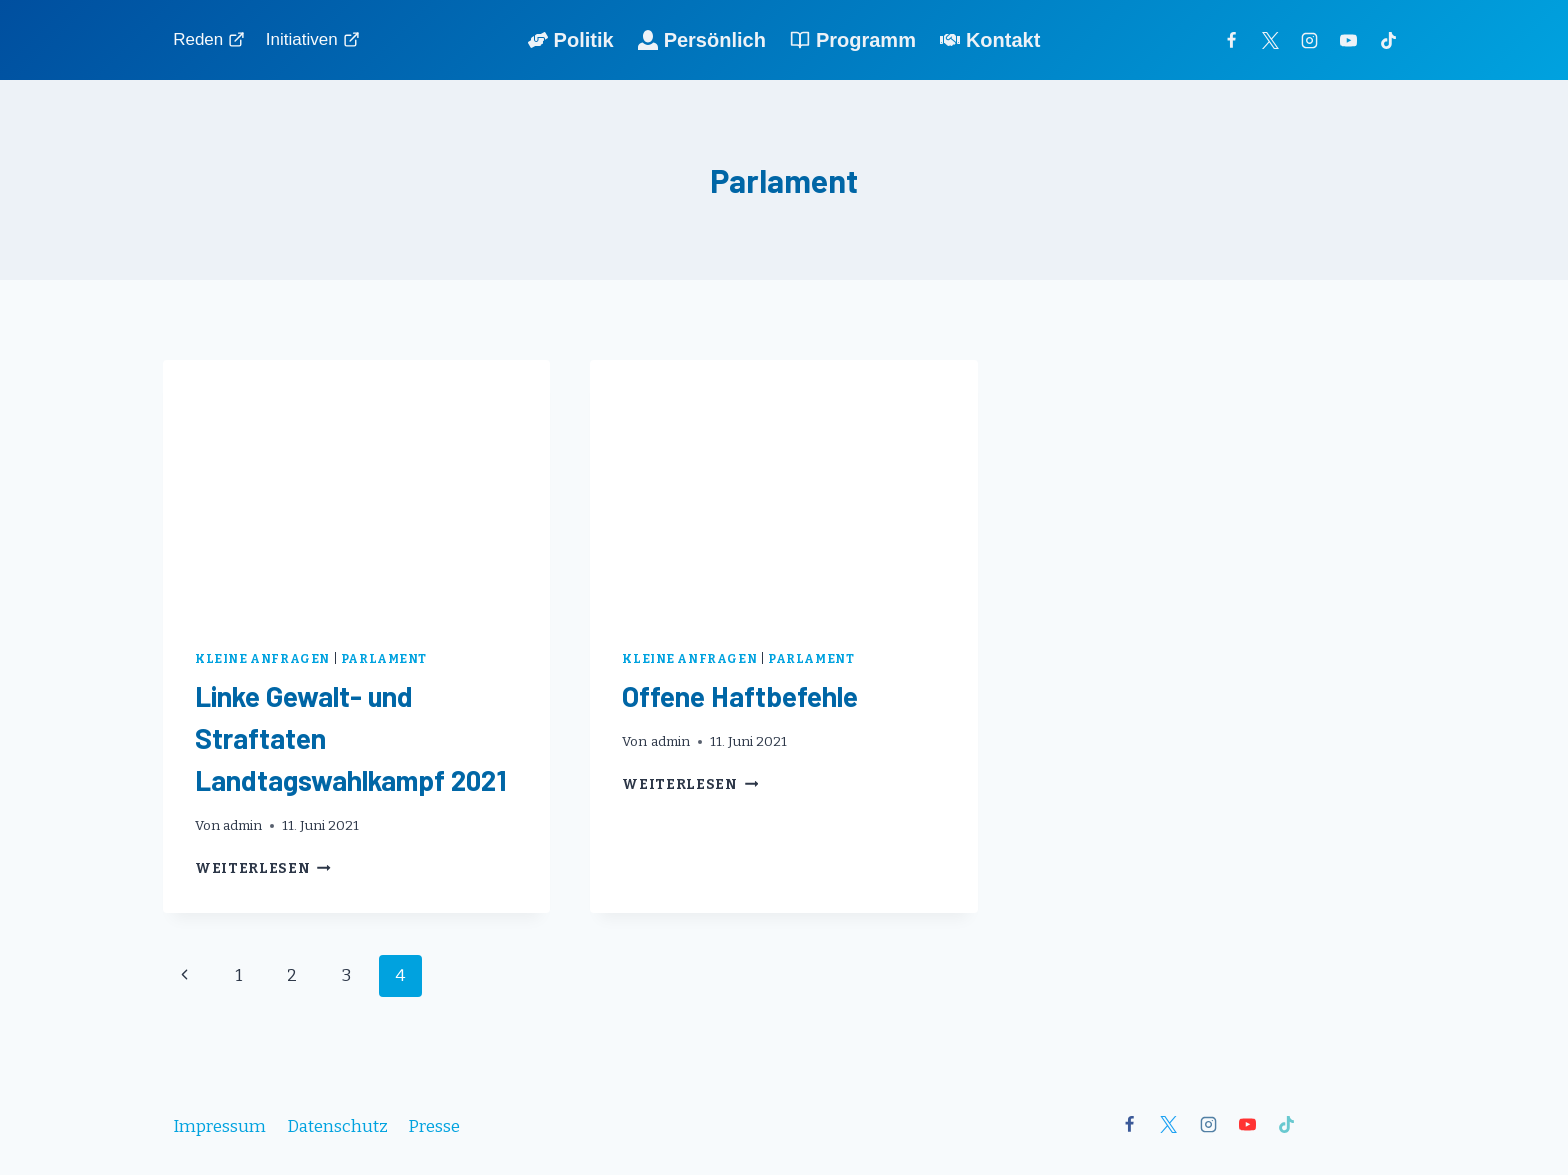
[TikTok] (1388, 40)
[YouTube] (1349, 40)
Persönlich (702, 40)
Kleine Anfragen (262, 659)
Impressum (219, 1126)
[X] (1169, 1125)
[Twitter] (1271, 40)
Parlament (384, 659)
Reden (209, 39)
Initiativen (313, 39)
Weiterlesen (263, 868)
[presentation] (356, 489)
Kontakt (990, 40)
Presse (434, 1126)
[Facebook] (1232, 40)
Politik (571, 40)
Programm (853, 40)
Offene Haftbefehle (740, 696)
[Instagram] (1310, 40)
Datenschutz (337, 1126)
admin (242, 825)
